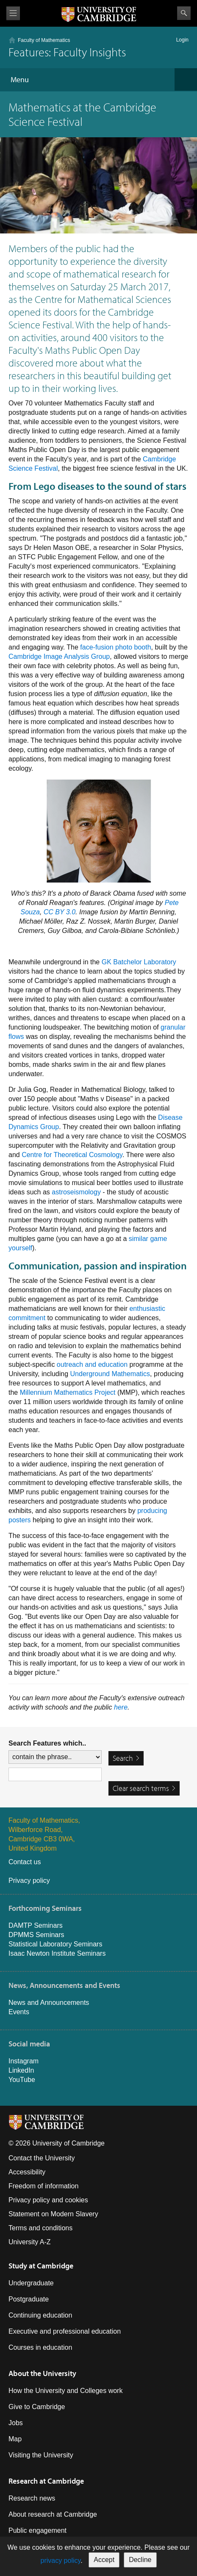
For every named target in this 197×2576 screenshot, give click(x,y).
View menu (13, 13)
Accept (104, 2559)
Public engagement (37, 2530)
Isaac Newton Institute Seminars (56, 1953)
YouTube (21, 2079)
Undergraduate (31, 2283)
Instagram (23, 2061)
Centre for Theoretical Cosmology (72, 1154)
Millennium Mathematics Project (68, 1392)
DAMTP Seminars (35, 1925)
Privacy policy (29, 1880)
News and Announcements (48, 2002)
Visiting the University (40, 2455)
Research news (31, 2498)
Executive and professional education (64, 2331)
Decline (140, 2559)
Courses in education (40, 2347)
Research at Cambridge (46, 2481)
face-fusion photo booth (115, 647)
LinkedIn (21, 2070)
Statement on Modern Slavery (53, 2214)
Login (182, 40)
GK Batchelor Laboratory (139, 962)
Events (18, 2011)
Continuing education (40, 2315)
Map (15, 2439)
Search (184, 13)
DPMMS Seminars (36, 1934)
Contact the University (41, 2158)
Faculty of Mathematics (44, 40)
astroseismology (76, 1192)
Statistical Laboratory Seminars (55, 1944)
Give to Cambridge (36, 2406)
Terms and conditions (40, 2228)
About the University (42, 2373)
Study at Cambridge (40, 2266)
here (121, 1707)
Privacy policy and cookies (48, 2200)
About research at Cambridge (52, 2514)
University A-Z (29, 2242)
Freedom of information (43, 2186)
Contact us (24, 1861)
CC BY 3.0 (59, 912)
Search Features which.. (47, 1743)
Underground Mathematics (110, 1373)
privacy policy (60, 2560)
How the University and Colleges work (65, 2390)
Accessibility (26, 2172)
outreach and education (92, 1364)
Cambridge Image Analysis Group (59, 656)
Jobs (15, 2422)
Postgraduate (28, 2299)
